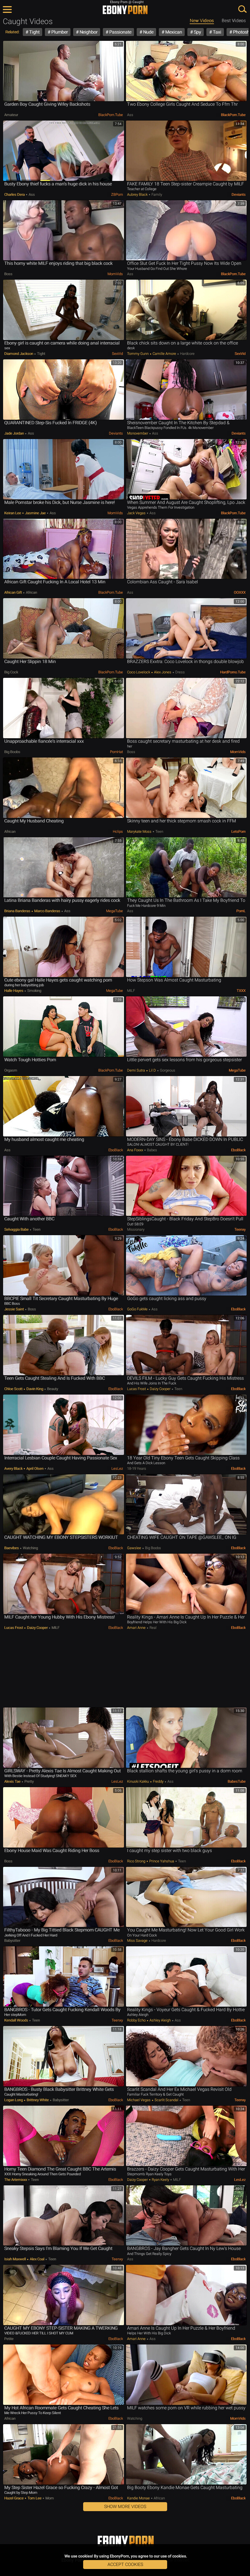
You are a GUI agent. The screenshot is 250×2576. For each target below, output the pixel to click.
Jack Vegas (136, 513)
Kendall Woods (16, 2020)
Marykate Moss (139, 831)
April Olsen (34, 1468)
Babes (151, 1150)
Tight (33, 32)
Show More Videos (125, 2506)
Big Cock (11, 672)
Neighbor (87, 32)
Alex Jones (162, 672)
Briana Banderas (17, 911)
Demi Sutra (136, 1070)
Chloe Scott (13, 1389)
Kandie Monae (139, 2498)
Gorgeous (167, 1070)
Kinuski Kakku (138, 1781)
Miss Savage (137, 1940)
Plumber (59, 32)
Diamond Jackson (19, 354)
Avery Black (13, 1468)
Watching (30, 1548)
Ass (130, 115)
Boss (8, 274)
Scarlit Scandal (166, 2100)
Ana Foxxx (135, 1150)
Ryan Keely (160, 2180)
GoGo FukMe (137, 1309)
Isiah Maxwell (15, 2259)
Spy (197, 32)
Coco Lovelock (139, 672)
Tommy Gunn (138, 354)
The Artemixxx (16, 2180)
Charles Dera (14, 194)
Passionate (119, 32)
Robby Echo (136, 2020)
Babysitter (12, 1940)
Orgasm (10, 1070)
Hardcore (187, 354)
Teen (159, 831)
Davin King (34, 1389)
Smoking (33, 991)
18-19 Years (136, 1468)
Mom (49, 2498)
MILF (131, 991)
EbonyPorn (125, 9)
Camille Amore (164, 354)
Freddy (158, 1781)
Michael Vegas (139, 2100)
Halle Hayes (14, 991)
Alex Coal (37, 2259)
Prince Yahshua (161, 1861)
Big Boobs (12, 752)
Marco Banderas (47, 911)
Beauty (52, 1389)
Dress (179, 672)
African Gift (13, 592)
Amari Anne (136, 1628)
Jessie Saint (14, 1309)
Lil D (152, 1070)
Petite (8, 2339)
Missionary (135, 1229)
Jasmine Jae (35, 513)
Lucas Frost (137, 1389)
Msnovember (138, 433)
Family (156, 194)
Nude (147, 32)
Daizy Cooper (160, 1389)
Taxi (216, 32)
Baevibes (12, 1548)
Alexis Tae (12, 1781)
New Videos (202, 20)
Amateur (11, 115)
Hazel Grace (14, 2498)
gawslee (134, 1548)
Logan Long (14, 2100)
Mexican (173, 32)
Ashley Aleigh (160, 2020)
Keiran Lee (13, 513)
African (31, 592)
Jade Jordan (14, 433)
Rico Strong (136, 1861)
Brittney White (38, 2100)
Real (152, 1628)
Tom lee (34, 2498)
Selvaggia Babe (16, 1229)
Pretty (29, 1781)
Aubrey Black (137, 194)
